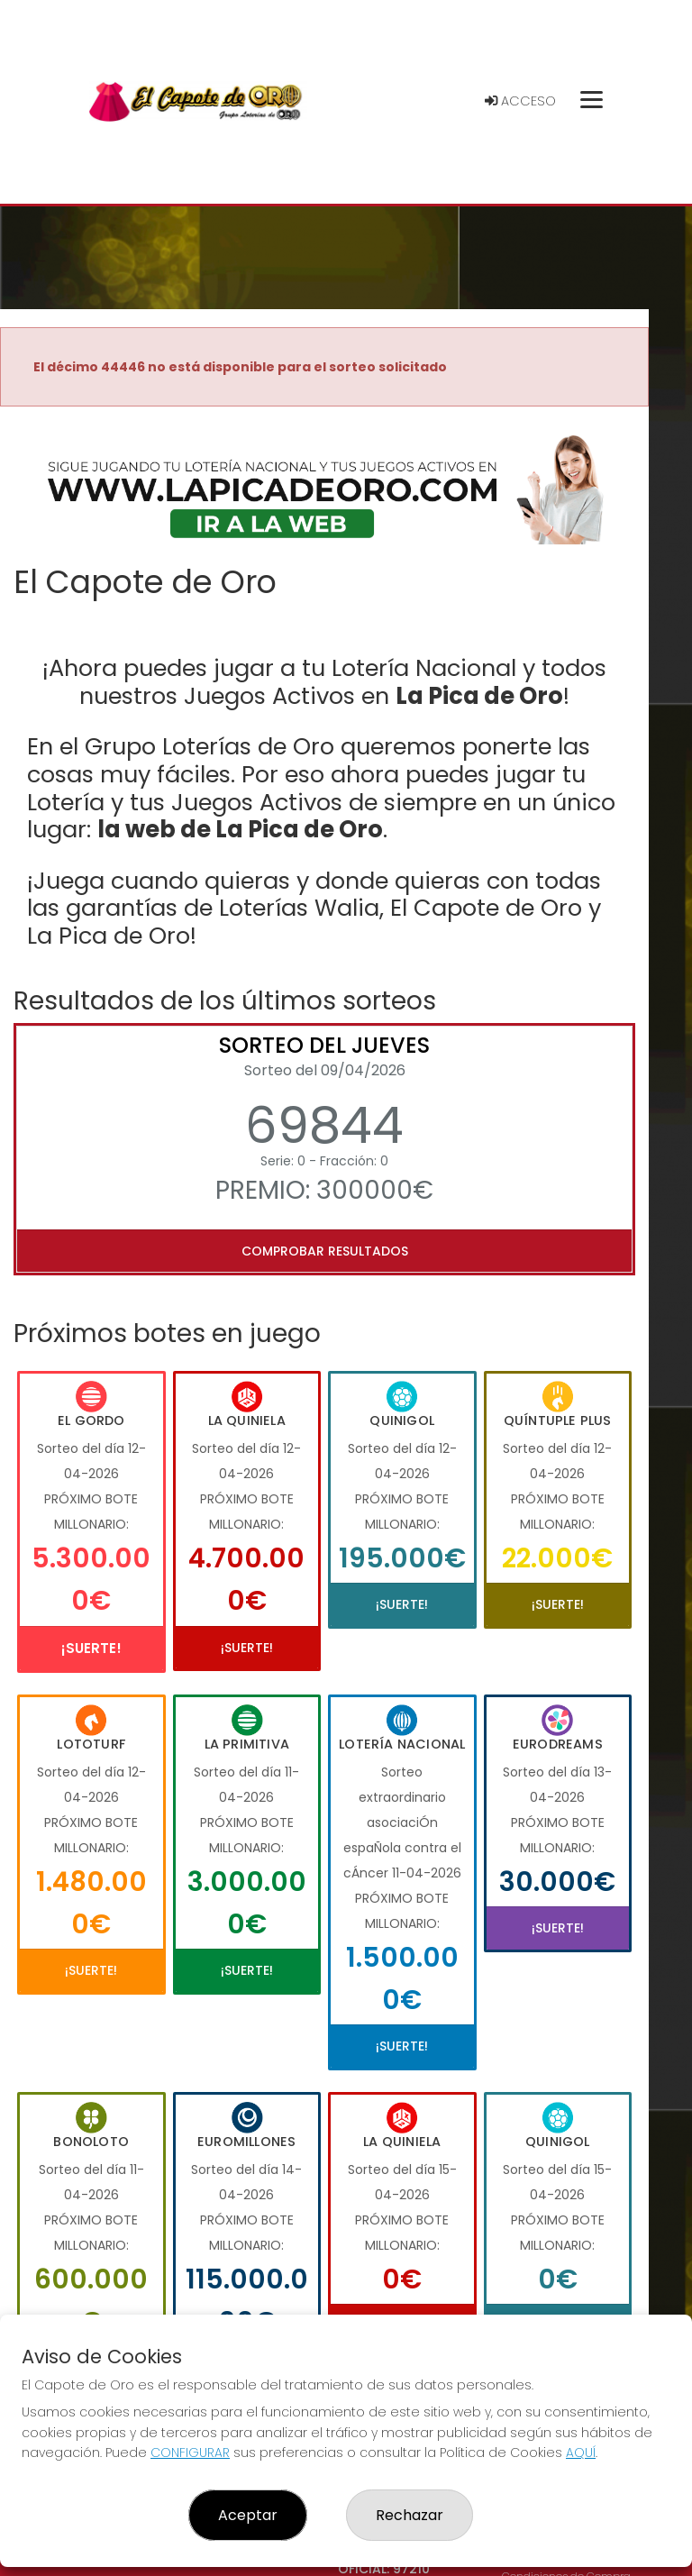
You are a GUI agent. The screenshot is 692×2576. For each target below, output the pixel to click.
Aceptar (248, 2515)
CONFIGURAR (190, 2453)
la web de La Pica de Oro (240, 829)
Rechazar (409, 2515)
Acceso (520, 101)
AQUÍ (581, 2453)
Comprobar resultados (324, 1251)
